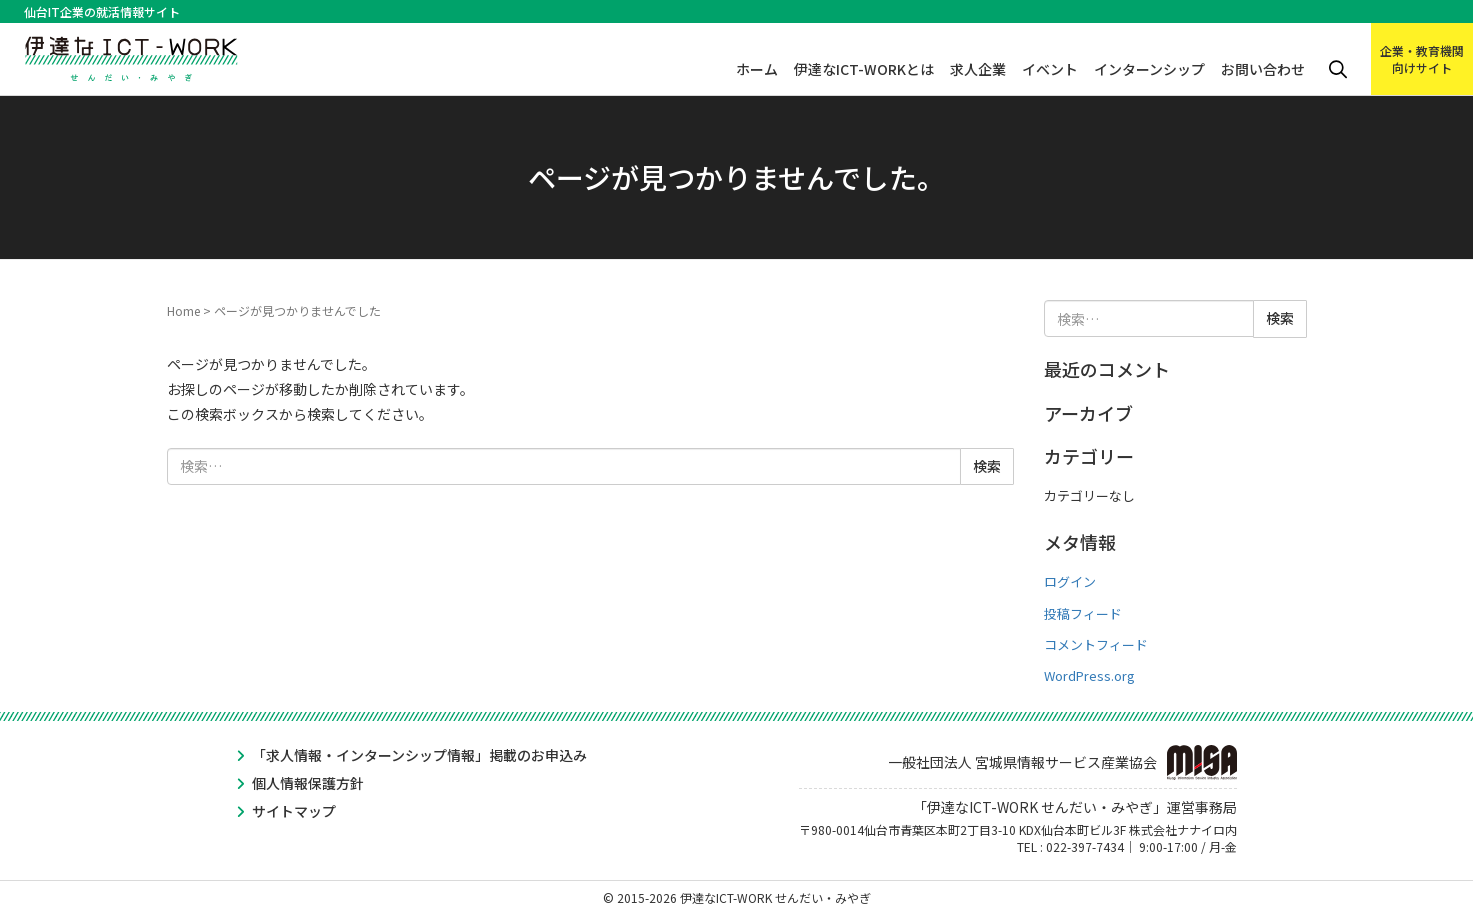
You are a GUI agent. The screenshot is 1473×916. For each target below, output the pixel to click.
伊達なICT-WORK (131, 52)
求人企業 (978, 69)
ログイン (1070, 581)
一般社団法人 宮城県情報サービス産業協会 (1062, 762)
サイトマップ (294, 811)
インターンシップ (1149, 69)
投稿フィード (1083, 613)
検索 (1338, 69)
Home (183, 310)
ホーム (757, 69)
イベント (1050, 69)
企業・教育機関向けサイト (1422, 59)
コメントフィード (1096, 644)
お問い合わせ (1263, 69)
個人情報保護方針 (308, 783)
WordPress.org (1089, 675)
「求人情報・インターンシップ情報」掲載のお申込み (419, 755)
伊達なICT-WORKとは (864, 69)
